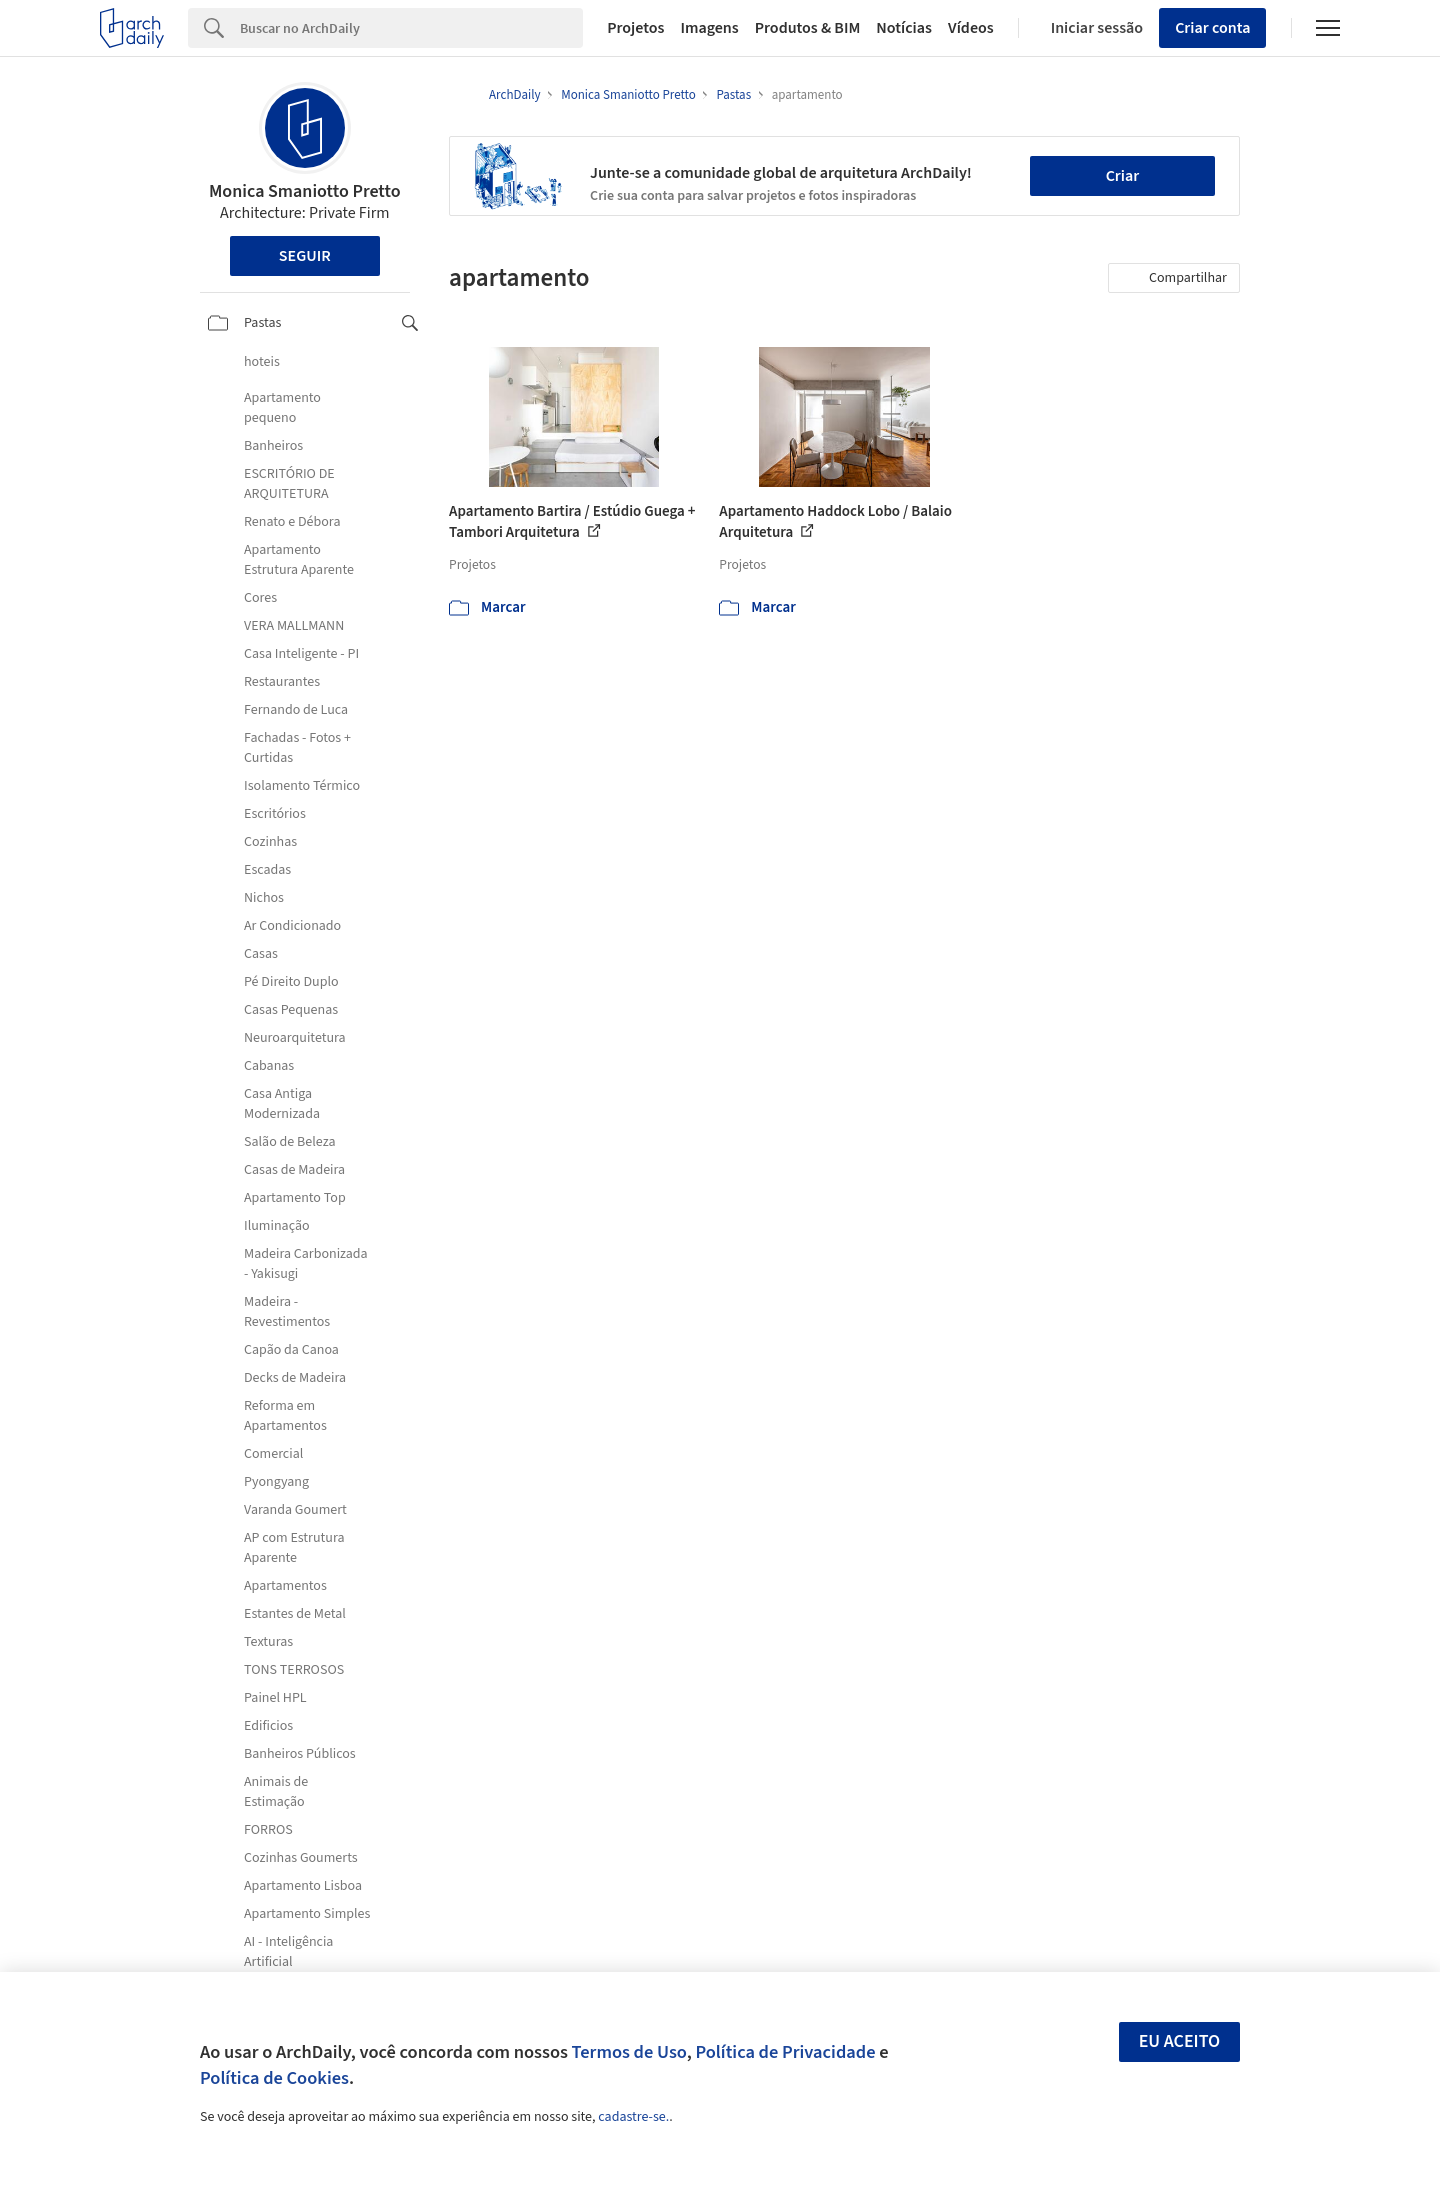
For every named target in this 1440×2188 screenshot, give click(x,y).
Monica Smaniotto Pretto (305, 191)
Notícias (904, 28)
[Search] (411, 28)
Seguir (305, 256)
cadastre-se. (633, 2117)
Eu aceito (1180, 2041)
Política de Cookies (274, 2078)
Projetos (635, 28)
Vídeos (971, 28)
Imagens (709, 28)
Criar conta (1212, 28)
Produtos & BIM (808, 28)
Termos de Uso (629, 2052)
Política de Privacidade (785, 2052)
